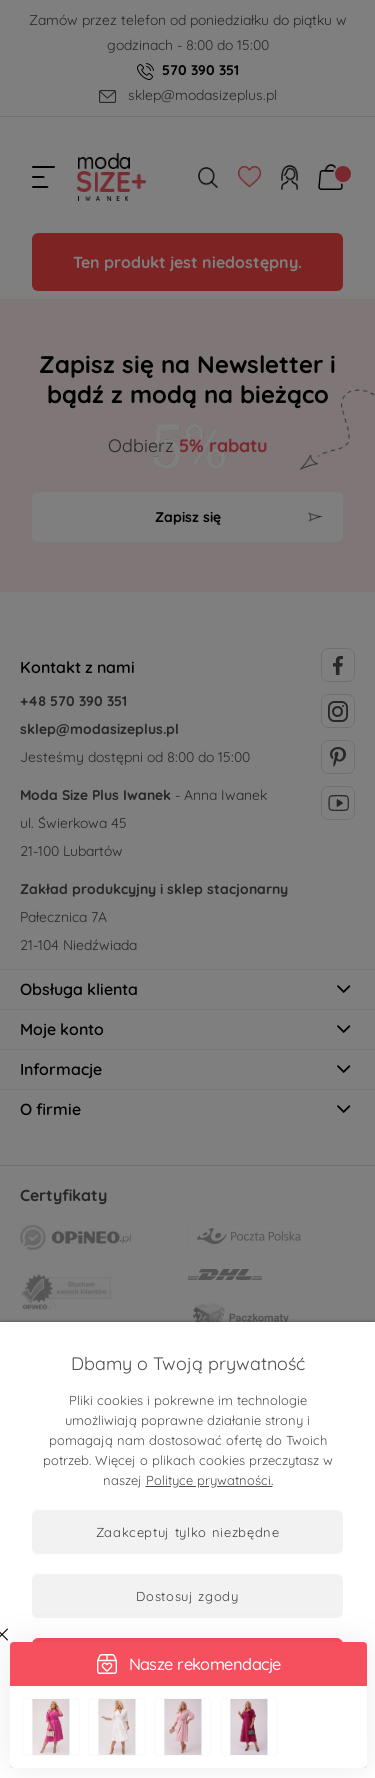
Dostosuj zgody (187, 1596)
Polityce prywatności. (209, 1480)
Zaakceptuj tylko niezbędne (188, 1532)
